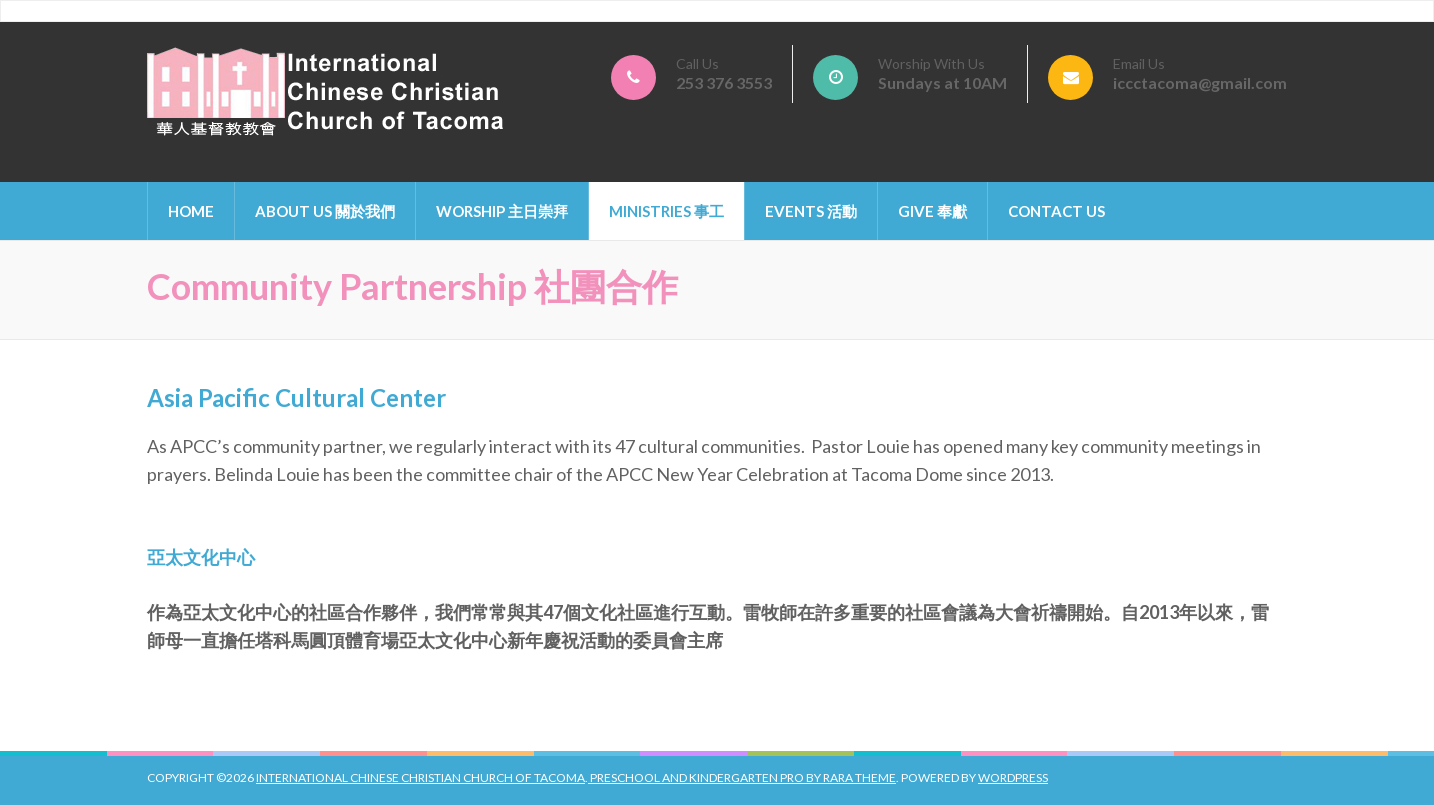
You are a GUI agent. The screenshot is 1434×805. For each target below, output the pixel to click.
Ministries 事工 (666, 211)
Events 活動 (811, 211)
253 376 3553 (724, 82)
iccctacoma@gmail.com (1200, 82)
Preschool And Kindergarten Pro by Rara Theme (742, 777)
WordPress (1013, 777)
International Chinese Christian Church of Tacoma (420, 777)
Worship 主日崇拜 (502, 211)
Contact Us (1056, 211)
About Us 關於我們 (325, 211)
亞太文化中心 (201, 557)
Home (191, 211)
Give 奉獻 (932, 211)
